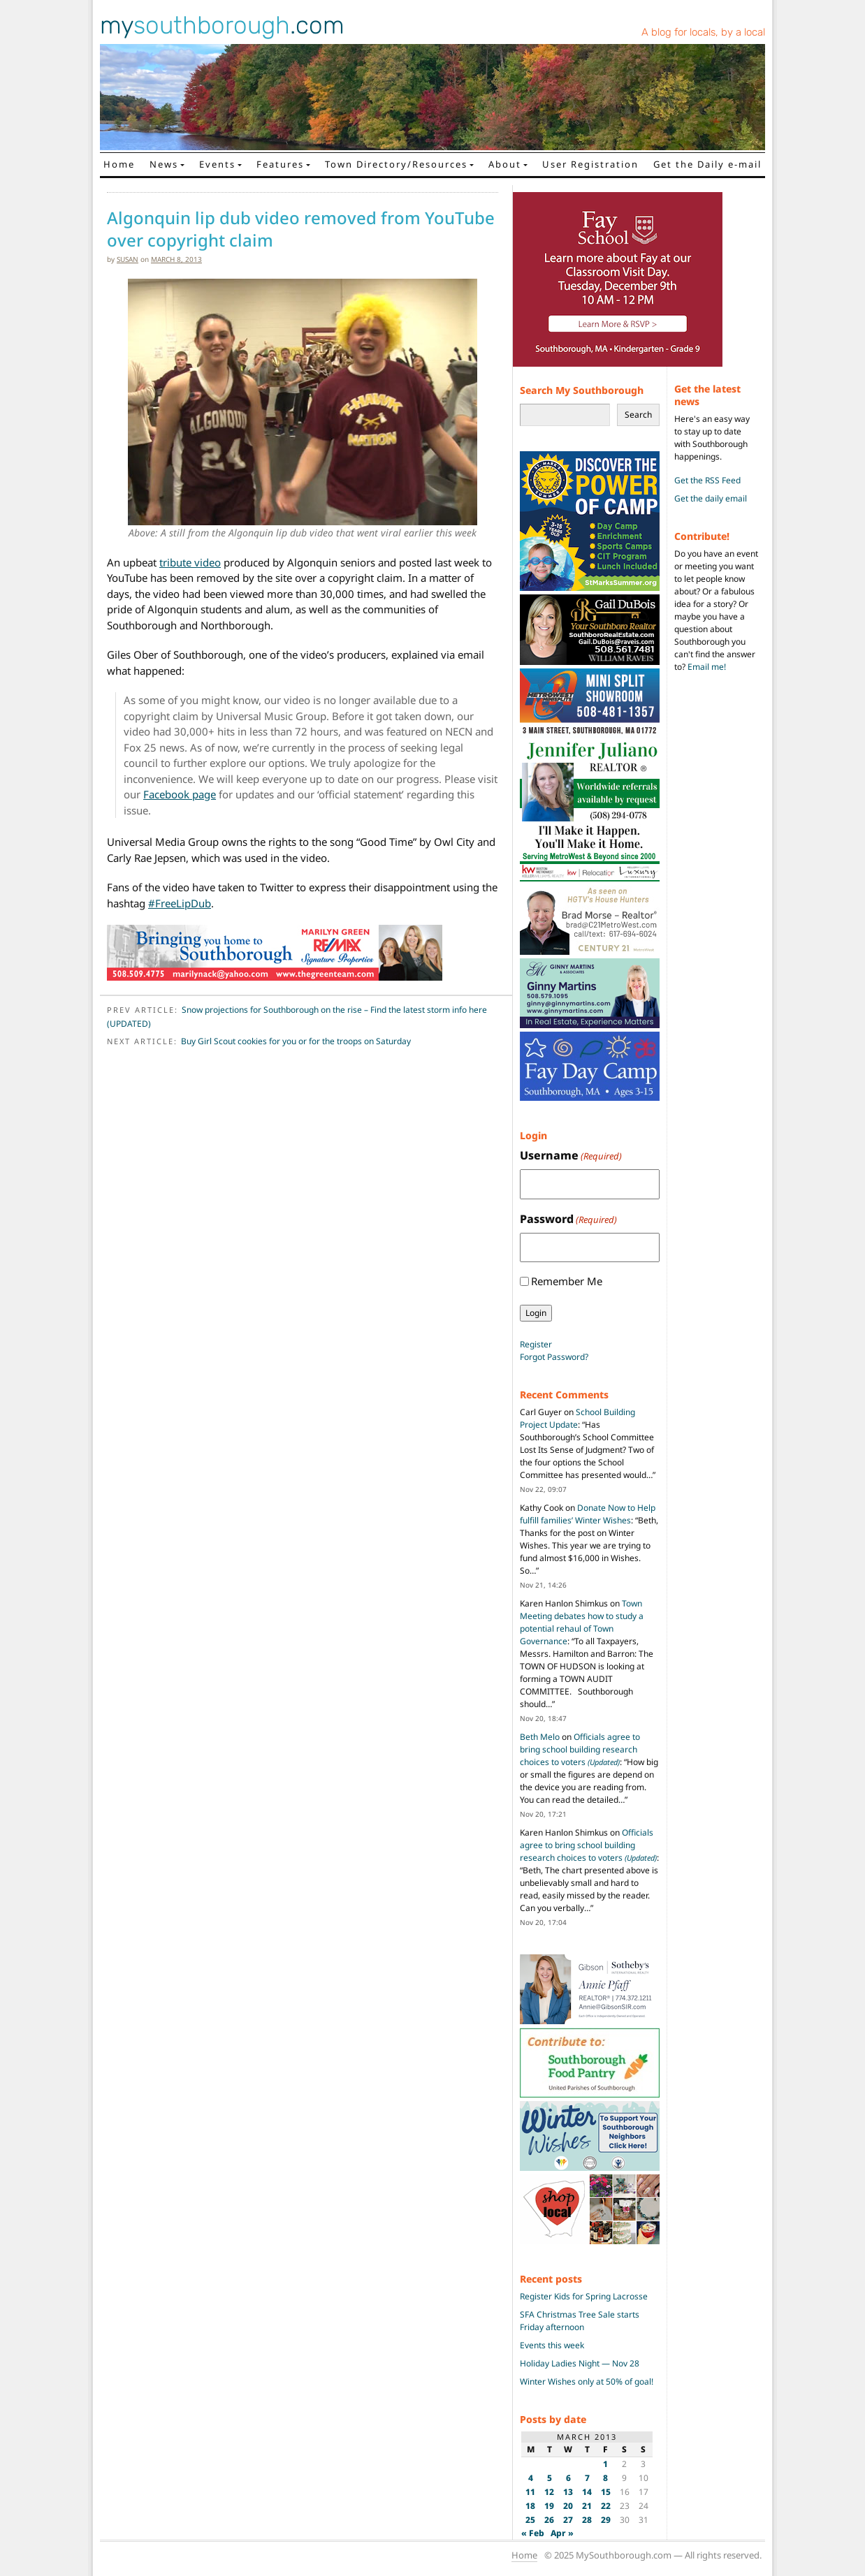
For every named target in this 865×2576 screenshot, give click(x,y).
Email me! (707, 667)
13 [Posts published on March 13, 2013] (568, 2492)
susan (127, 259)
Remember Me (566, 1281)
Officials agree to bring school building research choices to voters (580, 1749)
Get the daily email (710, 498)
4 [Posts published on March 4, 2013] (530, 2478)
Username (571, 1156)
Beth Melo (540, 1737)
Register (536, 1344)
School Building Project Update (577, 1418)
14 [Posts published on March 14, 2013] (587, 2492)
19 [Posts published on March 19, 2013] (549, 2506)
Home (119, 164)
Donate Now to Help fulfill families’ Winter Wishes (587, 1514)
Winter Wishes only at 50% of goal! (586, 2381)
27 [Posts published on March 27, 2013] (568, 2520)
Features (280, 164)
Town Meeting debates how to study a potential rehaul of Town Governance (582, 1622)
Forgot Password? (554, 1357)
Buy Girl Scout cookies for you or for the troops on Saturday (296, 1041)
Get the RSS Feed (707, 480)
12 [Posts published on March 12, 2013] (549, 2492)
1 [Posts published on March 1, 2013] (605, 2464)
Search (638, 414)
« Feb (532, 2533)
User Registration (590, 164)
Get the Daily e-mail (707, 164)
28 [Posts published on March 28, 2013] (587, 2520)
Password (568, 1219)
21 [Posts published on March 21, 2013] (587, 2506)
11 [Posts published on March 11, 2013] (530, 2492)
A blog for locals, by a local (703, 32)
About (504, 164)
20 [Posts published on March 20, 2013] (568, 2506)
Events (217, 164)
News (164, 164)
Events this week (552, 2345)
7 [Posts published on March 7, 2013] (587, 2478)
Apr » (562, 2533)
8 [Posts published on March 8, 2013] (605, 2478)
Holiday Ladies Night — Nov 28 (579, 2363)
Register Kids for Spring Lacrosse (584, 2296)
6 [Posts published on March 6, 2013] (568, 2478)
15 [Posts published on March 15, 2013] (606, 2492)
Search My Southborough (582, 390)
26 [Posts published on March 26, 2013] (549, 2520)
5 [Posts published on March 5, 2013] (549, 2478)
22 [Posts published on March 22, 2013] (606, 2506)
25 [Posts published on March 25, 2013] (530, 2520)
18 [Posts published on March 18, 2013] (530, 2506)
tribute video (190, 562)
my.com (222, 25)
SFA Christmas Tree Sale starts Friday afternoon (579, 2320)
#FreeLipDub (179, 903)
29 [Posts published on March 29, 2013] (606, 2520)
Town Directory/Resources (396, 164)
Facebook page (179, 794)
